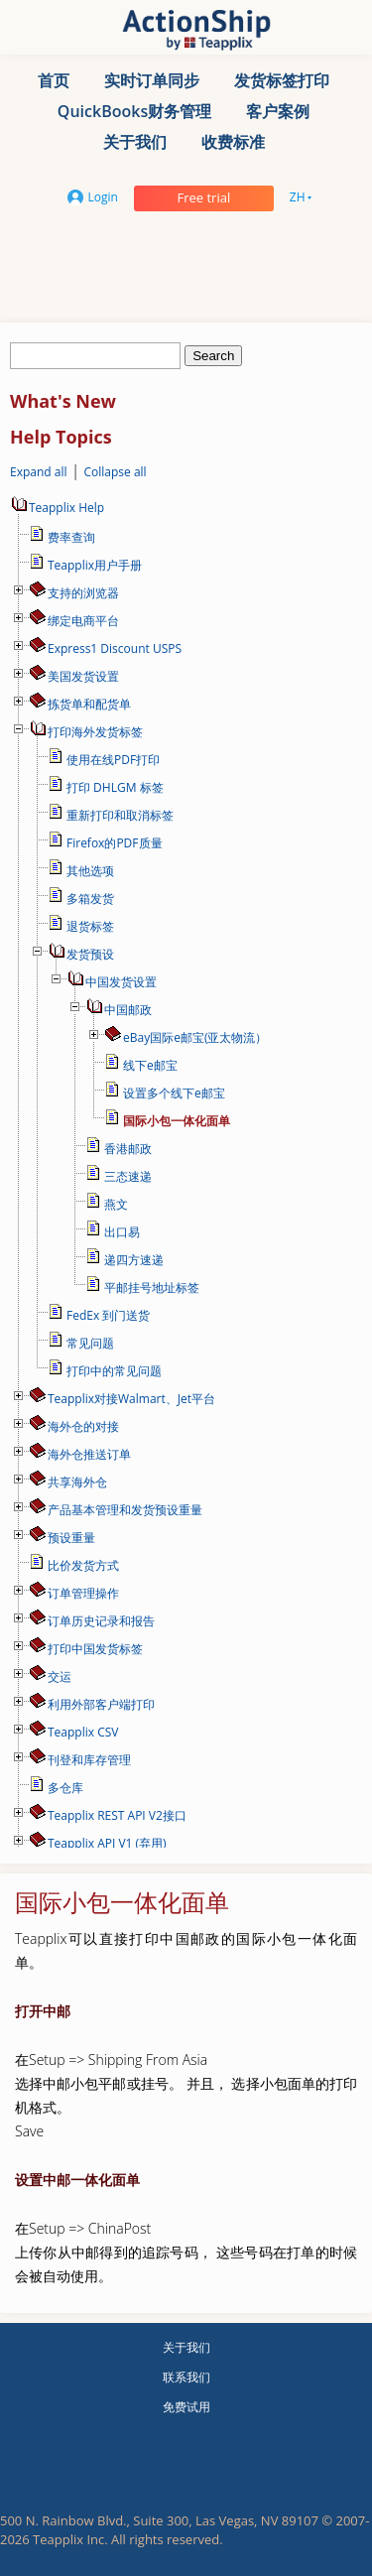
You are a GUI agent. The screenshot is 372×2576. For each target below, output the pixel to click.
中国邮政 (128, 1009)
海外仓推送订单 (89, 1454)
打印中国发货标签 (95, 1648)
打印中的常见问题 (114, 1370)
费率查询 (71, 537)
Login (92, 197)
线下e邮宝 (150, 1065)
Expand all (38, 471)
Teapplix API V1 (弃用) (107, 1843)
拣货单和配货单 (89, 704)
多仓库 (65, 1787)
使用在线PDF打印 (113, 759)
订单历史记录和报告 (101, 1620)
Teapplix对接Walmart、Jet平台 (131, 1398)
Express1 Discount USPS (115, 648)
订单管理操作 (83, 1593)
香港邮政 (128, 1148)
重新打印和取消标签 (120, 815)
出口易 (122, 1232)
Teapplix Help (57, 507)
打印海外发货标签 (95, 731)
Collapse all (114, 471)
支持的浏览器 (83, 592)
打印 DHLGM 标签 (115, 787)
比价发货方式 (83, 1565)
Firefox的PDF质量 (114, 843)
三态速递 (128, 1176)
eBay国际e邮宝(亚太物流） (195, 1037)
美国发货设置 (83, 676)
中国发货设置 (121, 981)
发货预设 (90, 954)
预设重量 (71, 1537)
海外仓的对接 (83, 1426)
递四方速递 (134, 1259)
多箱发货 (90, 898)
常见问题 (90, 1343)
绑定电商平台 (83, 620)
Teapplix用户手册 (95, 565)
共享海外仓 (77, 1482)
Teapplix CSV (83, 1732)
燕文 (116, 1204)
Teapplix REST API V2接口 (117, 1815)
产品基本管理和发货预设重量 (125, 1509)
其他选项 (90, 870)
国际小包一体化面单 (176, 1120)
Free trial (203, 197)
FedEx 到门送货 (108, 1315)
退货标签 (90, 926)
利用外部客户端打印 (101, 1704)
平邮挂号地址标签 (151, 1287)
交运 (59, 1676)
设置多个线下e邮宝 (174, 1093)
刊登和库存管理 (89, 1759)
